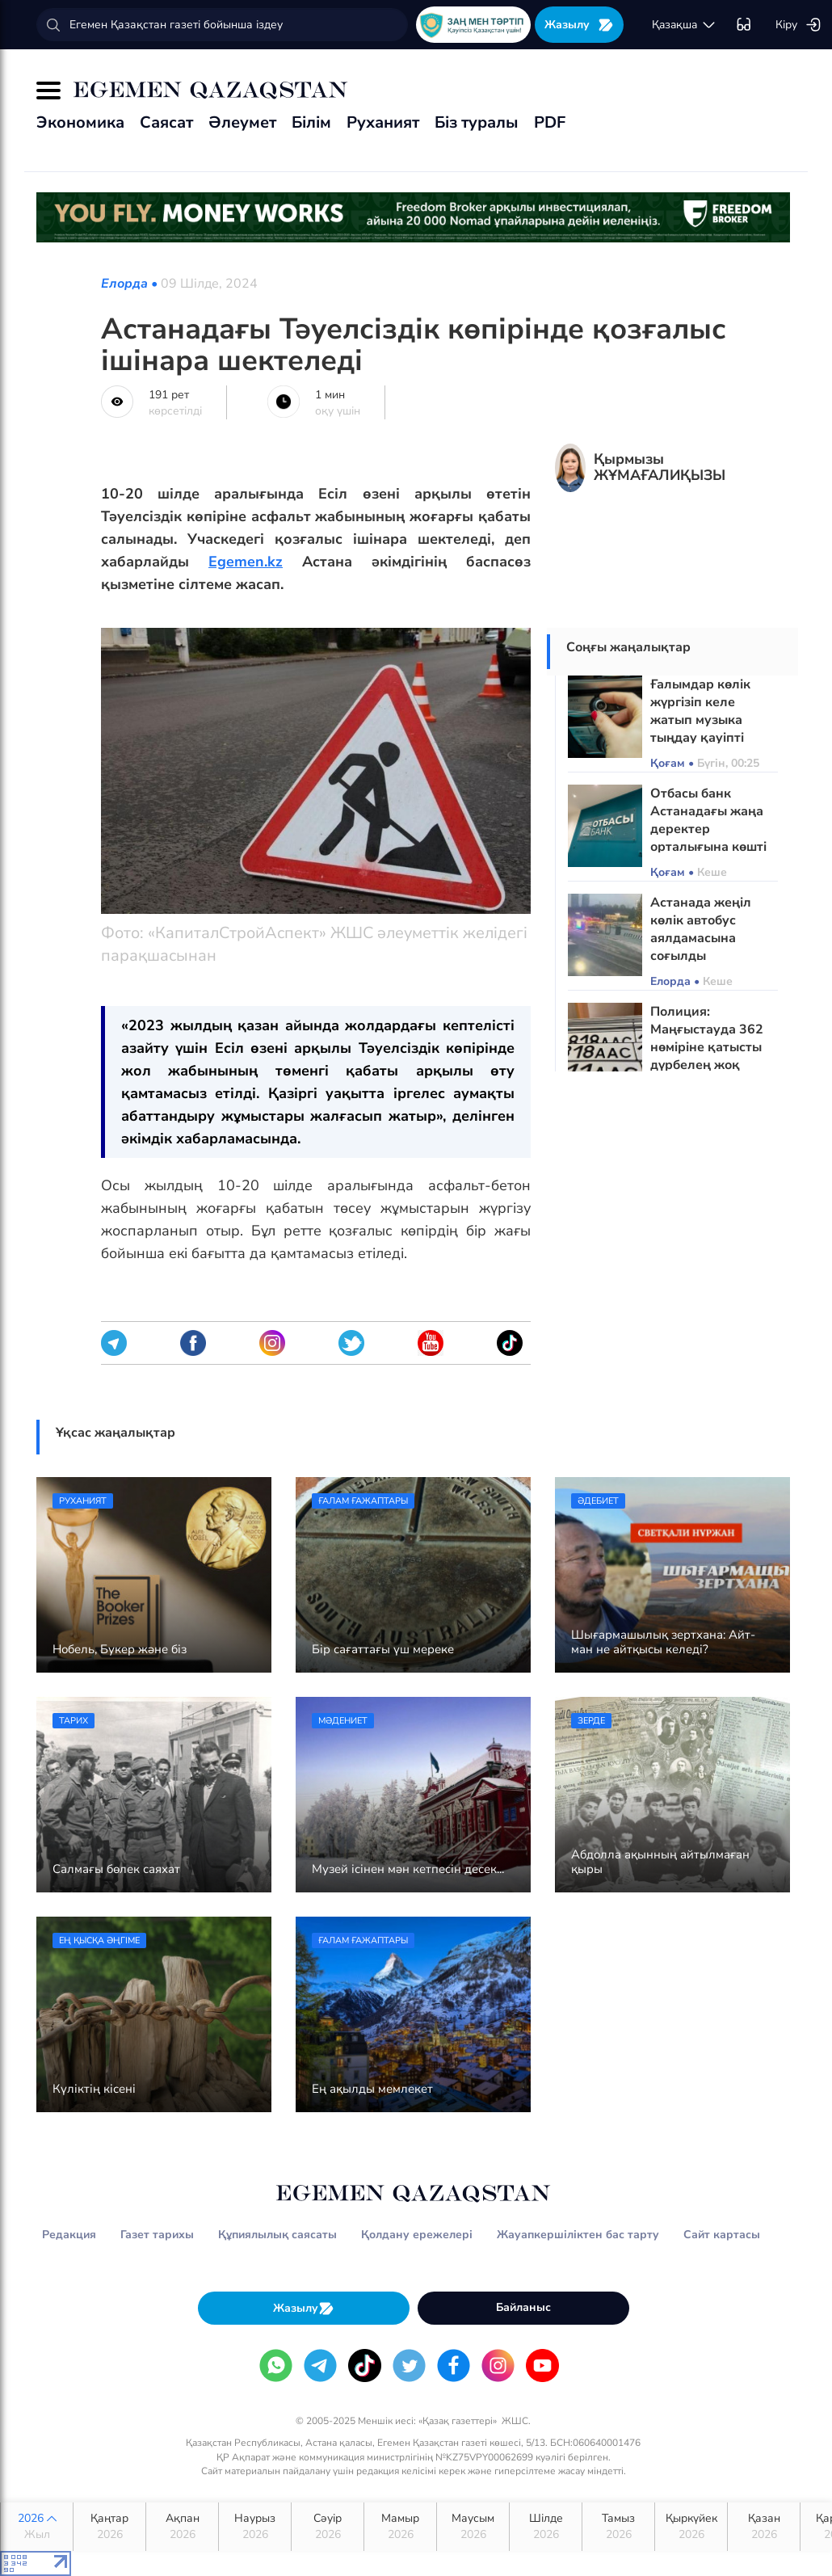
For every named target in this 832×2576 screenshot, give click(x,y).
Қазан (764, 2527)
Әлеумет (242, 122)
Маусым (473, 2527)
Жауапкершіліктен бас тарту (578, 2234)
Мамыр (400, 2527)
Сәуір (327, 2527)
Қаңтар (109, 2527)
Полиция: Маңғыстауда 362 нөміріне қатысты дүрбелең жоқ (706, 1038)
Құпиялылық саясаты (277, 2234)
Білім (311, 122)
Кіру (798, 25)
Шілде (546, 2527)
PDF (549, 122)
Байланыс (523, 2307)
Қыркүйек (691, 2527)
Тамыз (618, 2527)
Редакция (69, 2234)
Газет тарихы (157, 2234)
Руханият (383, 122)
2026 (37, 2527)
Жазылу (579, 24)
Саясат (166, 122)
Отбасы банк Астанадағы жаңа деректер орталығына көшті (708, 820)
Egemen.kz (245, 561)
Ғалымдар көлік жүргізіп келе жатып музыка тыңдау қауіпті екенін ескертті (700, 720)
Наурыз (255, 2527)
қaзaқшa (684, 25)
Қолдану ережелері (417, 2234)
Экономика (80, 122)
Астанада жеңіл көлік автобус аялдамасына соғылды (700, 929)
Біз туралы (477, 122)
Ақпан (182, 2527)
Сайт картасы (721, 2234)
